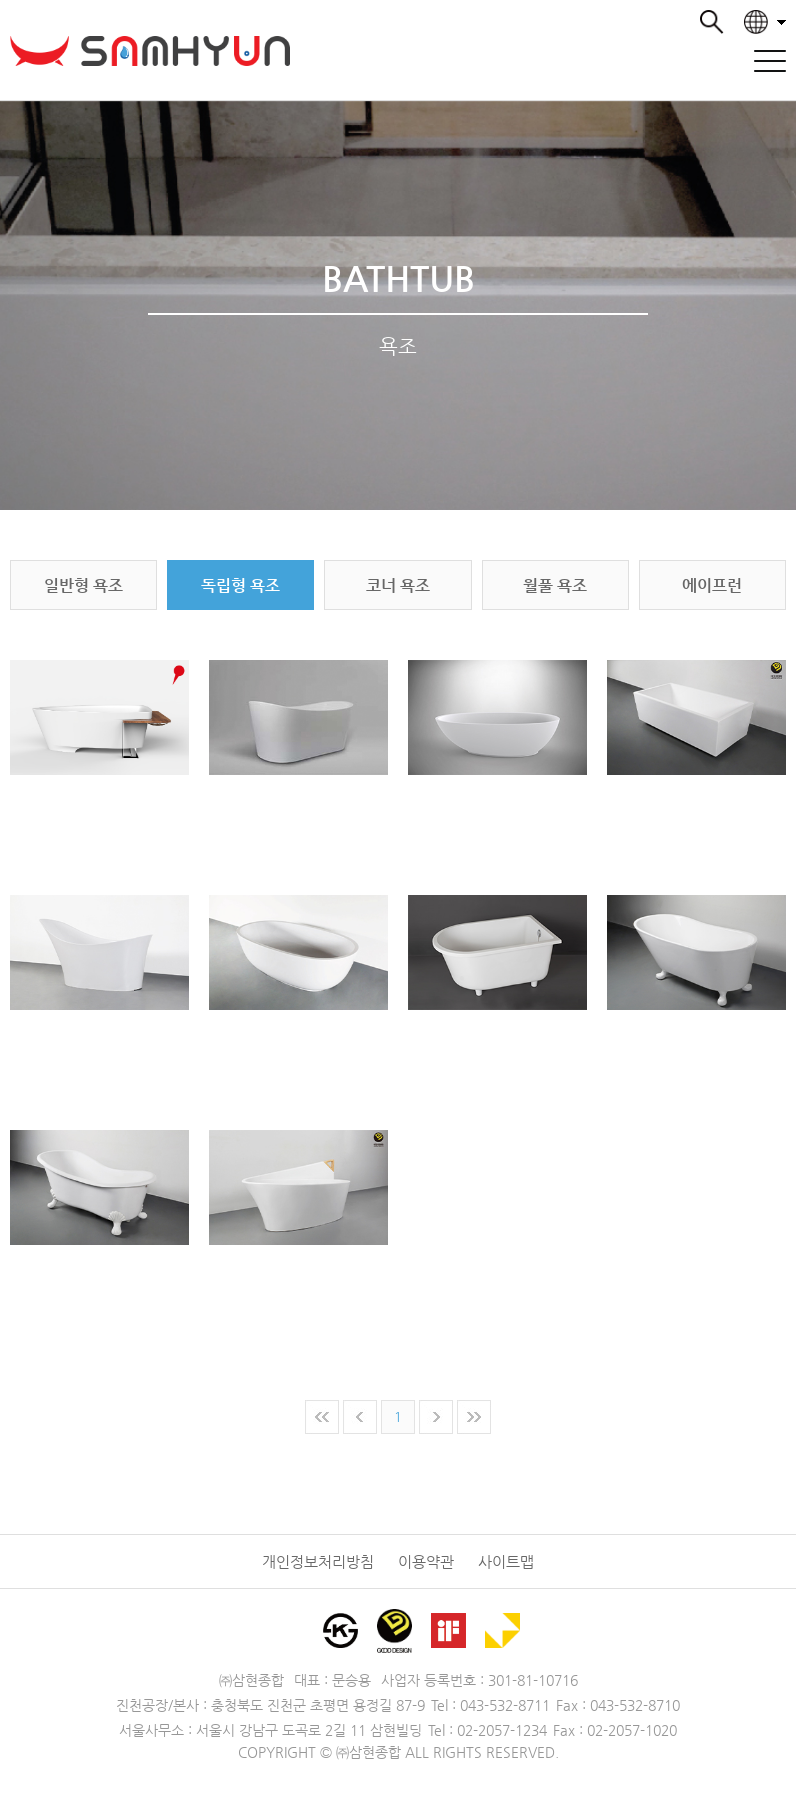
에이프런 (712, 585)
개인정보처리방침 (318, 1561)
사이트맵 (506, 1561)
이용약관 (426, 1561)
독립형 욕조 (240, 585)
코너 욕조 (398, 585)
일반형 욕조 (83, 585)
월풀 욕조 (555, 585)
